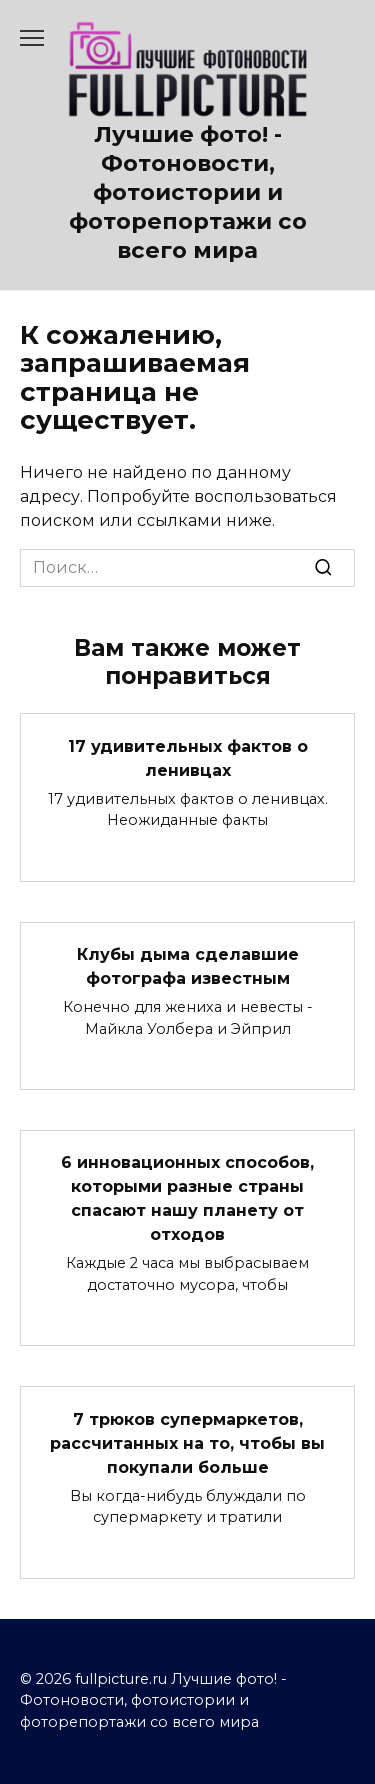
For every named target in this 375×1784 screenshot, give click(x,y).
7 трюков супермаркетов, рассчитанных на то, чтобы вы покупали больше (187, 1442)
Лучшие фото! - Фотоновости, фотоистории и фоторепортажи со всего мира (188, 192)
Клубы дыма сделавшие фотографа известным (188, 966)
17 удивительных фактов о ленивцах (188, 757)
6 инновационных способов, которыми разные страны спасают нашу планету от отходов (187, 1198)
